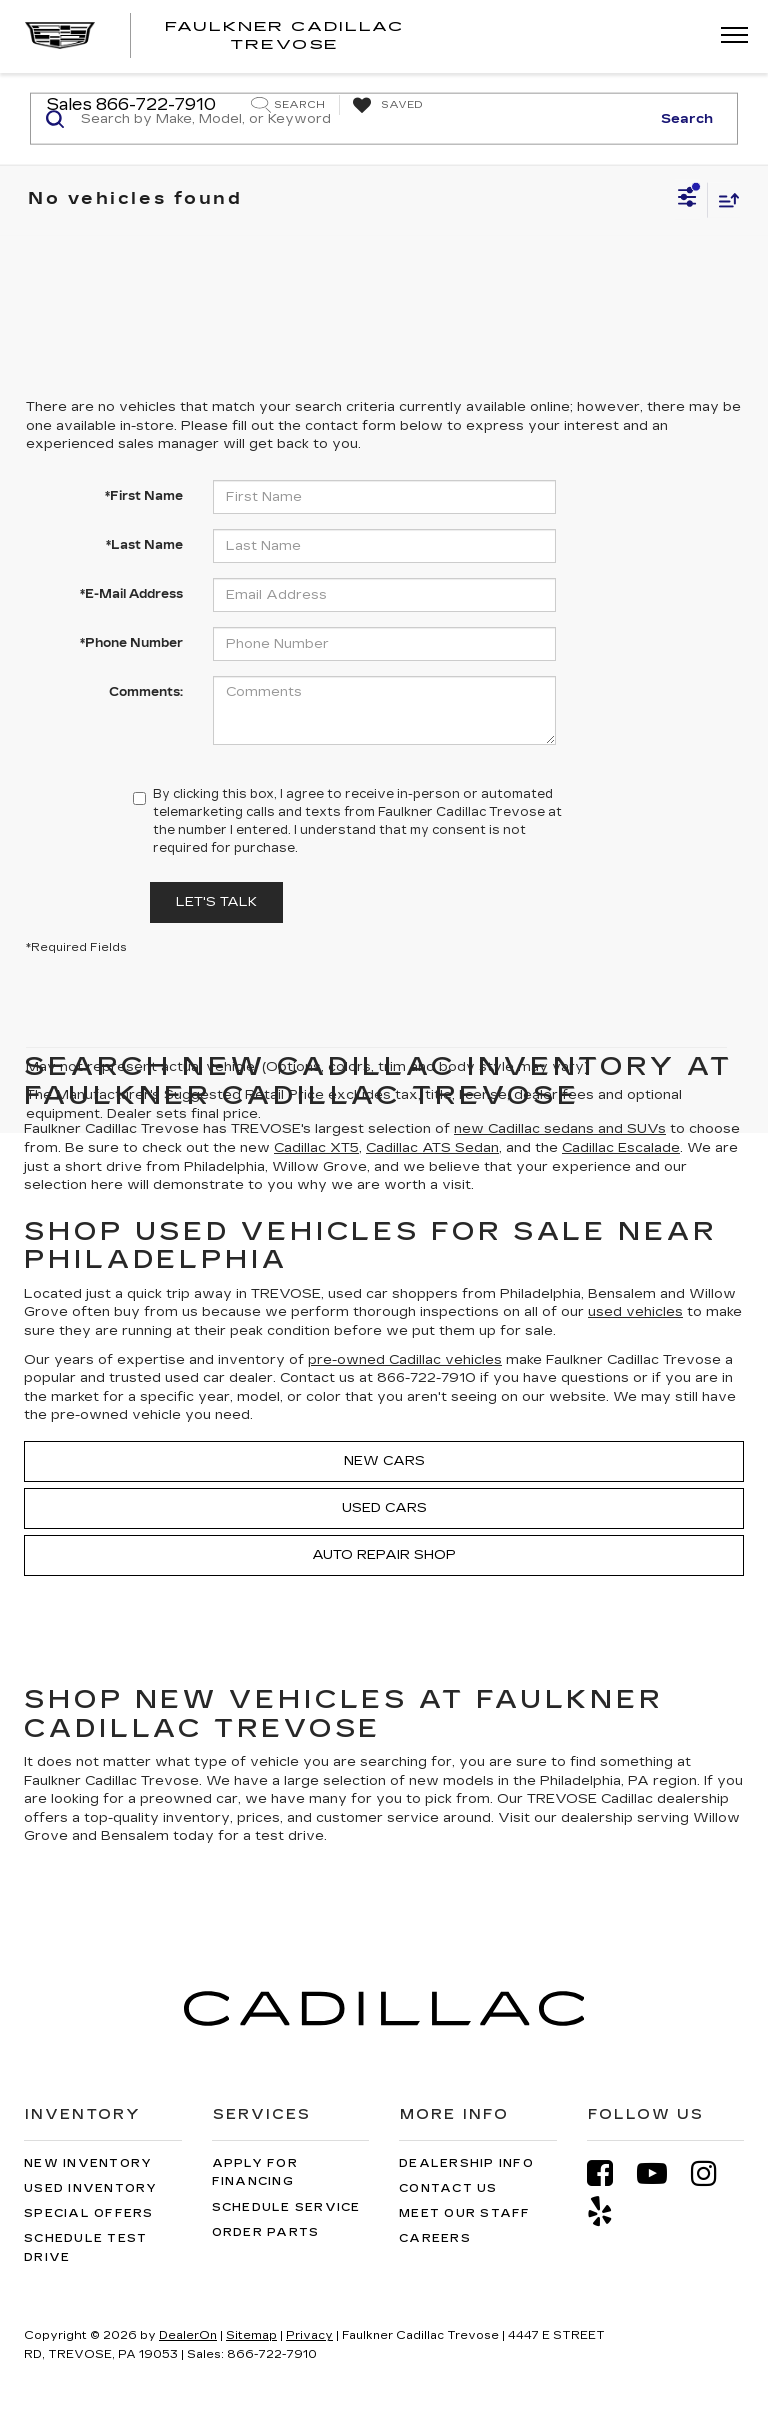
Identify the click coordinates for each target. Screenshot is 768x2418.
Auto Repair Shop (384, 1555)
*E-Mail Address (131, 594)
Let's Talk (216, 902)
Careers (435, 2238)
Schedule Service (286, 2207)
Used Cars (384, 1508)
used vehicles (635, 1312)
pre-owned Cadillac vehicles (405, 1360)
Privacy (309, 2335)
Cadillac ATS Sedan (432, 1148)
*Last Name (144, 545)
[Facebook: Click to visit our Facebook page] (610, 2173)
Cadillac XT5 (316, 1148)
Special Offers (89, 2213)
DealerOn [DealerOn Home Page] (188, 2335)
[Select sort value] (724, 199)
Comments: (146, 692)
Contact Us (448, 2188)
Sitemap (251, 2335)
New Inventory (88, 2163)
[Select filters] (687, 200)
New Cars (384, 1461)
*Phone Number (131, 643)
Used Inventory (91, 2188)
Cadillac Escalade (621, 1148)
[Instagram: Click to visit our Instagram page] (714, 2173)
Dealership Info (466, 2163)
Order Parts (266, 2232)
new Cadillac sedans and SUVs (560, 1129)
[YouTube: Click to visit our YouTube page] (662, 2173)
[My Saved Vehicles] (385, 106)
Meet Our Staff (465, 2213)
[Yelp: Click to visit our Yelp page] (610, 2211)
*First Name (144, 496)
